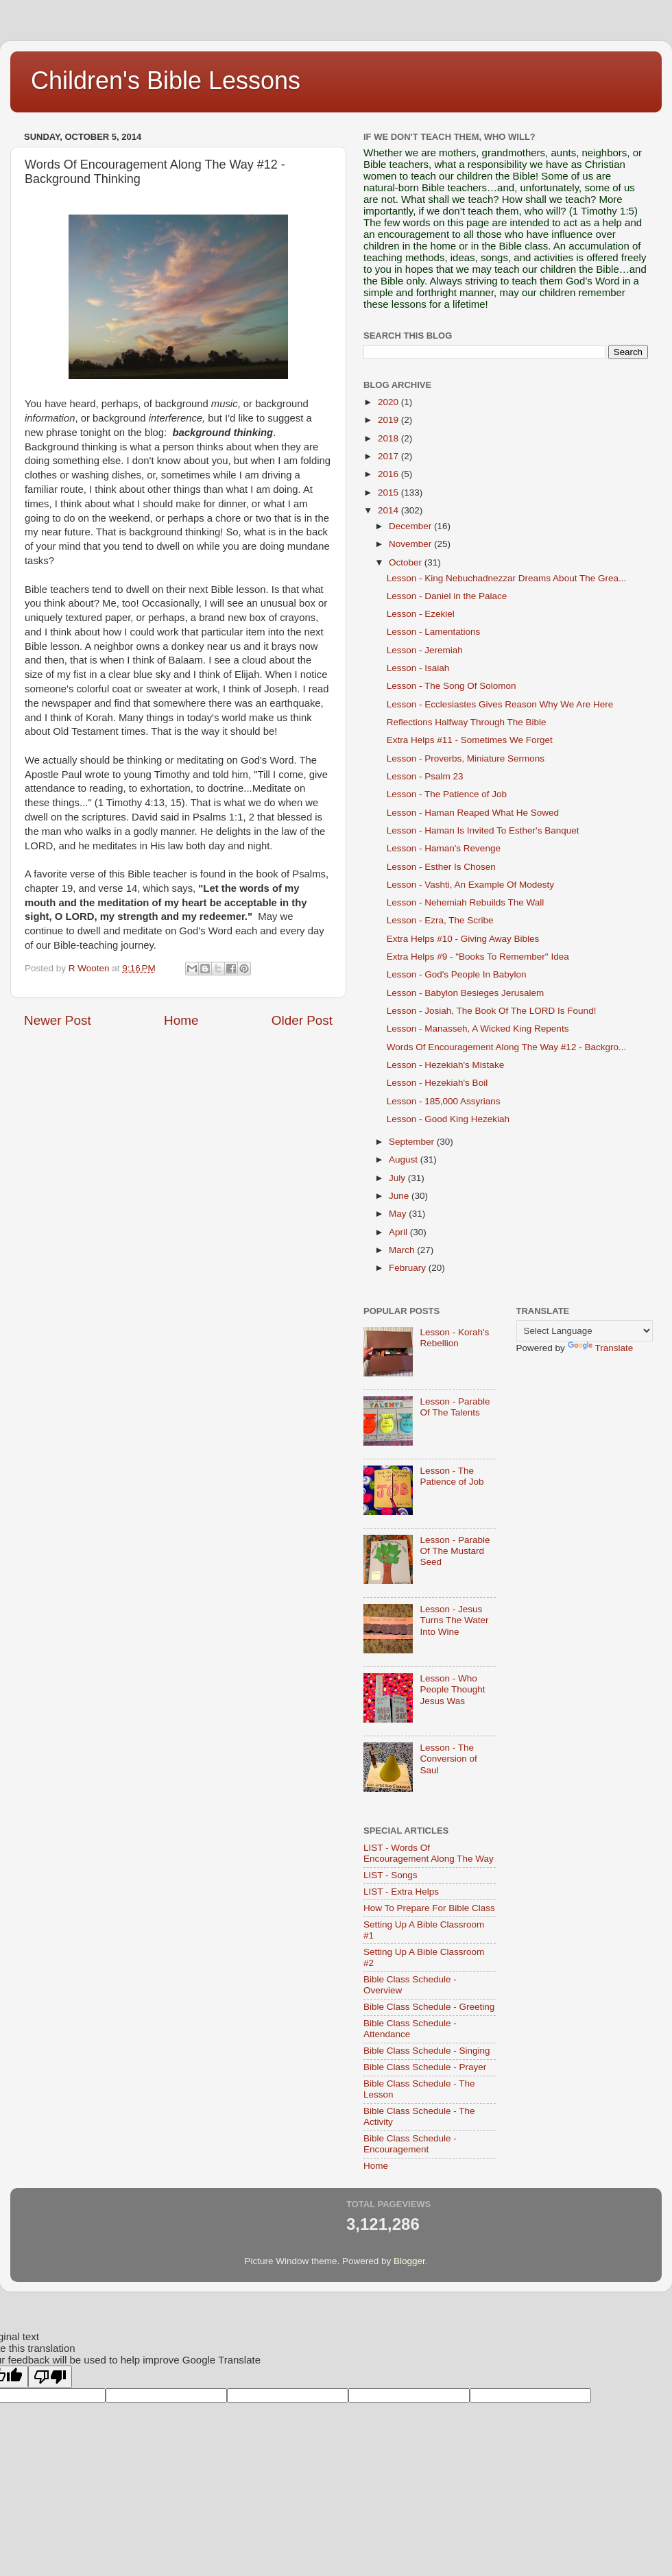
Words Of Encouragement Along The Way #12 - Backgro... (506, 1047)
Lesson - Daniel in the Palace (447, 596)
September (413, 1142)
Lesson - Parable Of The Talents (455, 1407)
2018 (389, 438)
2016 (389, 474)
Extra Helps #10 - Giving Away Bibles (463, 939)
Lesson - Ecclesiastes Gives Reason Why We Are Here (500, 704)
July (398, 1178)
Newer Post (57, 1020)
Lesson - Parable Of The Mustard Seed (455, 1551)
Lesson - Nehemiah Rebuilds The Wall (465, 902)
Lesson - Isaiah (418, 668)
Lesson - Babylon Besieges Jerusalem (465, 993)
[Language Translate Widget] (584, 1330)
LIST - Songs (390, 1875)
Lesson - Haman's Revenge (444, 848)
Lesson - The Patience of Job (447, 794)
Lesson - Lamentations (434, 632)
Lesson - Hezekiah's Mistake (445, 1065)
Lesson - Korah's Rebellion (454, 1337)
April (399, 1232)
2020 (389, 402)
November (411, 544)
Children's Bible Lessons (165, 80)
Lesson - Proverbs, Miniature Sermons (465, 758)
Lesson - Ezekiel (421, 614)
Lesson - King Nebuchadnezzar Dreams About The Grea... (506, 578)
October (406, 562)
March (403, 1250)
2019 (389, 420)
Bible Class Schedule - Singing (426, 2050)
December (411, 526)
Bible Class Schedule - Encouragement (410, 2143)
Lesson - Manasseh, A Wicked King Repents (478, 1028)
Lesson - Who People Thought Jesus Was (452, 1689)
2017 (389, 456)
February (409, 1268)
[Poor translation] (50, 2377)
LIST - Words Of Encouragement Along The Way (428, 1853)
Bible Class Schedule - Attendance (410, 2028)
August (404, 1159)
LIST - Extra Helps (401, 1891)
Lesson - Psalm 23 (425, 776)
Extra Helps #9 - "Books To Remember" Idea (478, 956)
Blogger (409, 2261)
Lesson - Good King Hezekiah (448, 1119)
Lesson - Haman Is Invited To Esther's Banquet (483, 830)
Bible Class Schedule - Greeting (428, 2007)
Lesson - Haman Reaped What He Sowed (473, 812)
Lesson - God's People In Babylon (457, 974)
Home (181, 1020)
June (400, 1196)
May (399, 1213)
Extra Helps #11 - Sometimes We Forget (470, 740)
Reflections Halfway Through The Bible (467, 722)
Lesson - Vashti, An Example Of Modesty (470, 884)
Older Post (302, 1020)
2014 (389, 510)
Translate (601, 1348)
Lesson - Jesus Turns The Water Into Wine (454, 1620)
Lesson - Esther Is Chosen (441, 867)
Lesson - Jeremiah (425, 650)
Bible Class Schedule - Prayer (424, 2067)
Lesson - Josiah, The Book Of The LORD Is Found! (492, 1011)
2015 (389, 492)
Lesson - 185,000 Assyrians (444, 1101)
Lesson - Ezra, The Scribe (440, 920)
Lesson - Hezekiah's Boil (437, 1083)
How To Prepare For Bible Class (429, 1908)
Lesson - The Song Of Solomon (451, 686)
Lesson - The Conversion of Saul (448, 1758)
